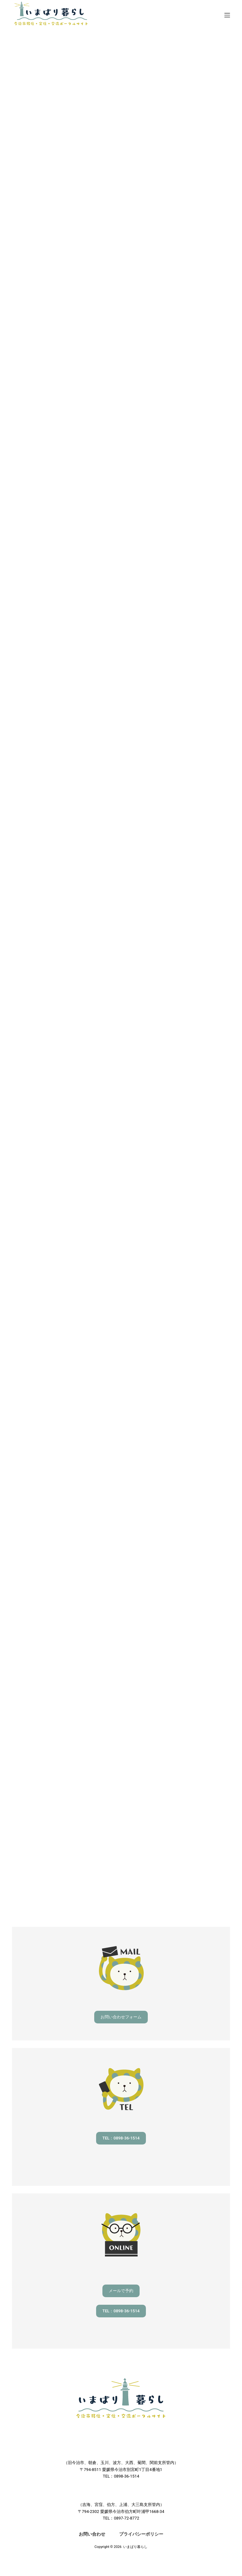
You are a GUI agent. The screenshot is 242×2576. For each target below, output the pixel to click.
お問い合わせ (92, 2534)
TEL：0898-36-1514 (121, 2138)
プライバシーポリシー (141, 2534)
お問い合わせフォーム (121, 2017)
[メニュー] (227, 15)
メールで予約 (121, 2290)
